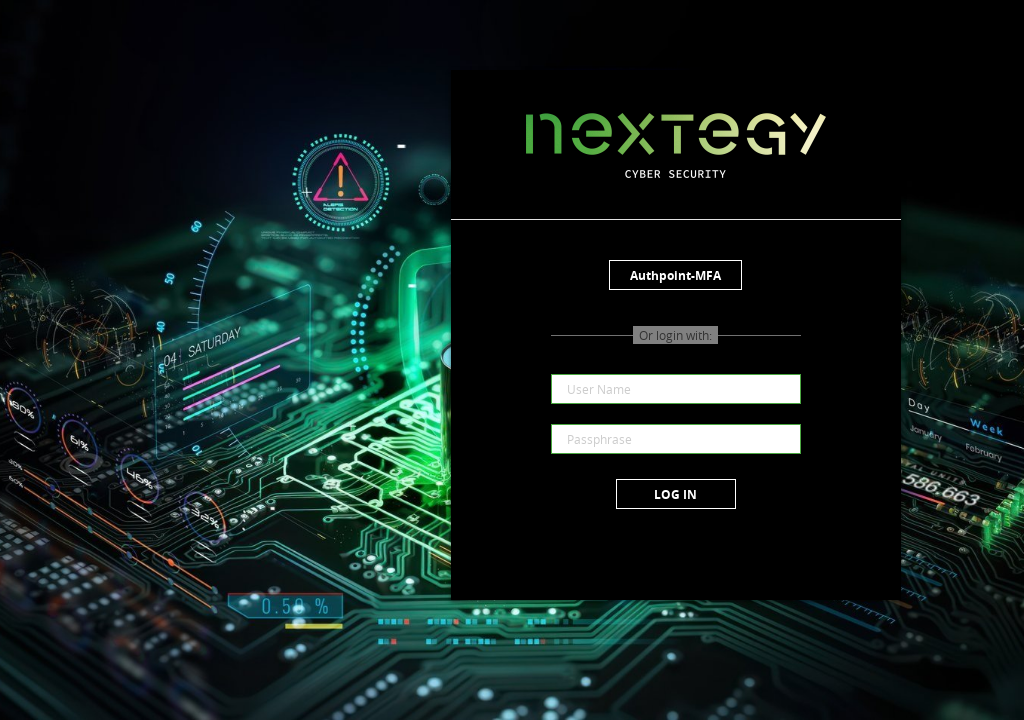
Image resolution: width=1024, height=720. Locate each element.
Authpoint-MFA (675, 275)
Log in (675, 494)
